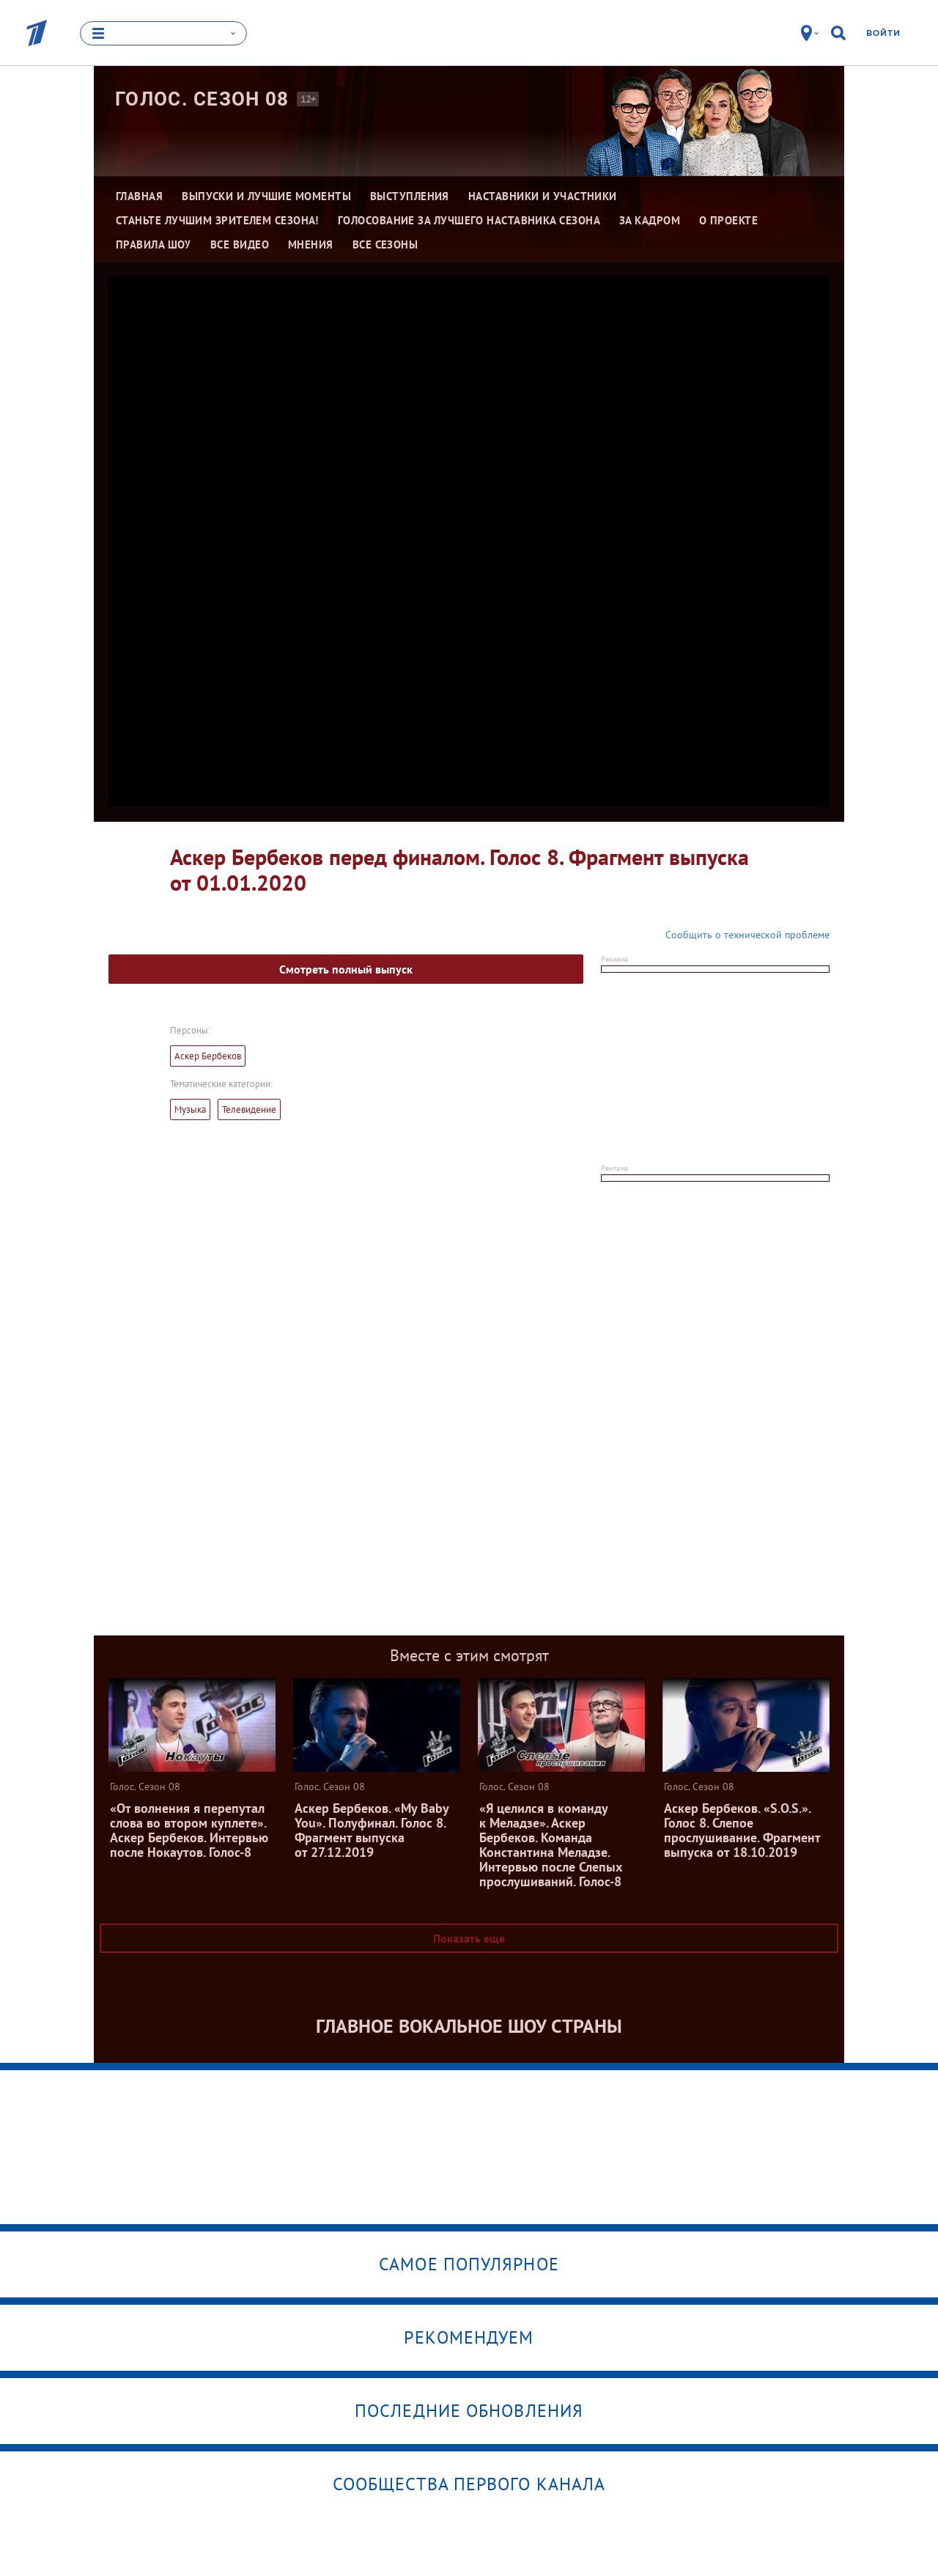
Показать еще (469, 1938)
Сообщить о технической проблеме (747, 934)
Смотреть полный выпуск (346, 969)
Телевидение (249, 1109)
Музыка (190, 1109)
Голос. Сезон (202, 99)
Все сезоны (385, 244)
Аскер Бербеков (207, 1056)
